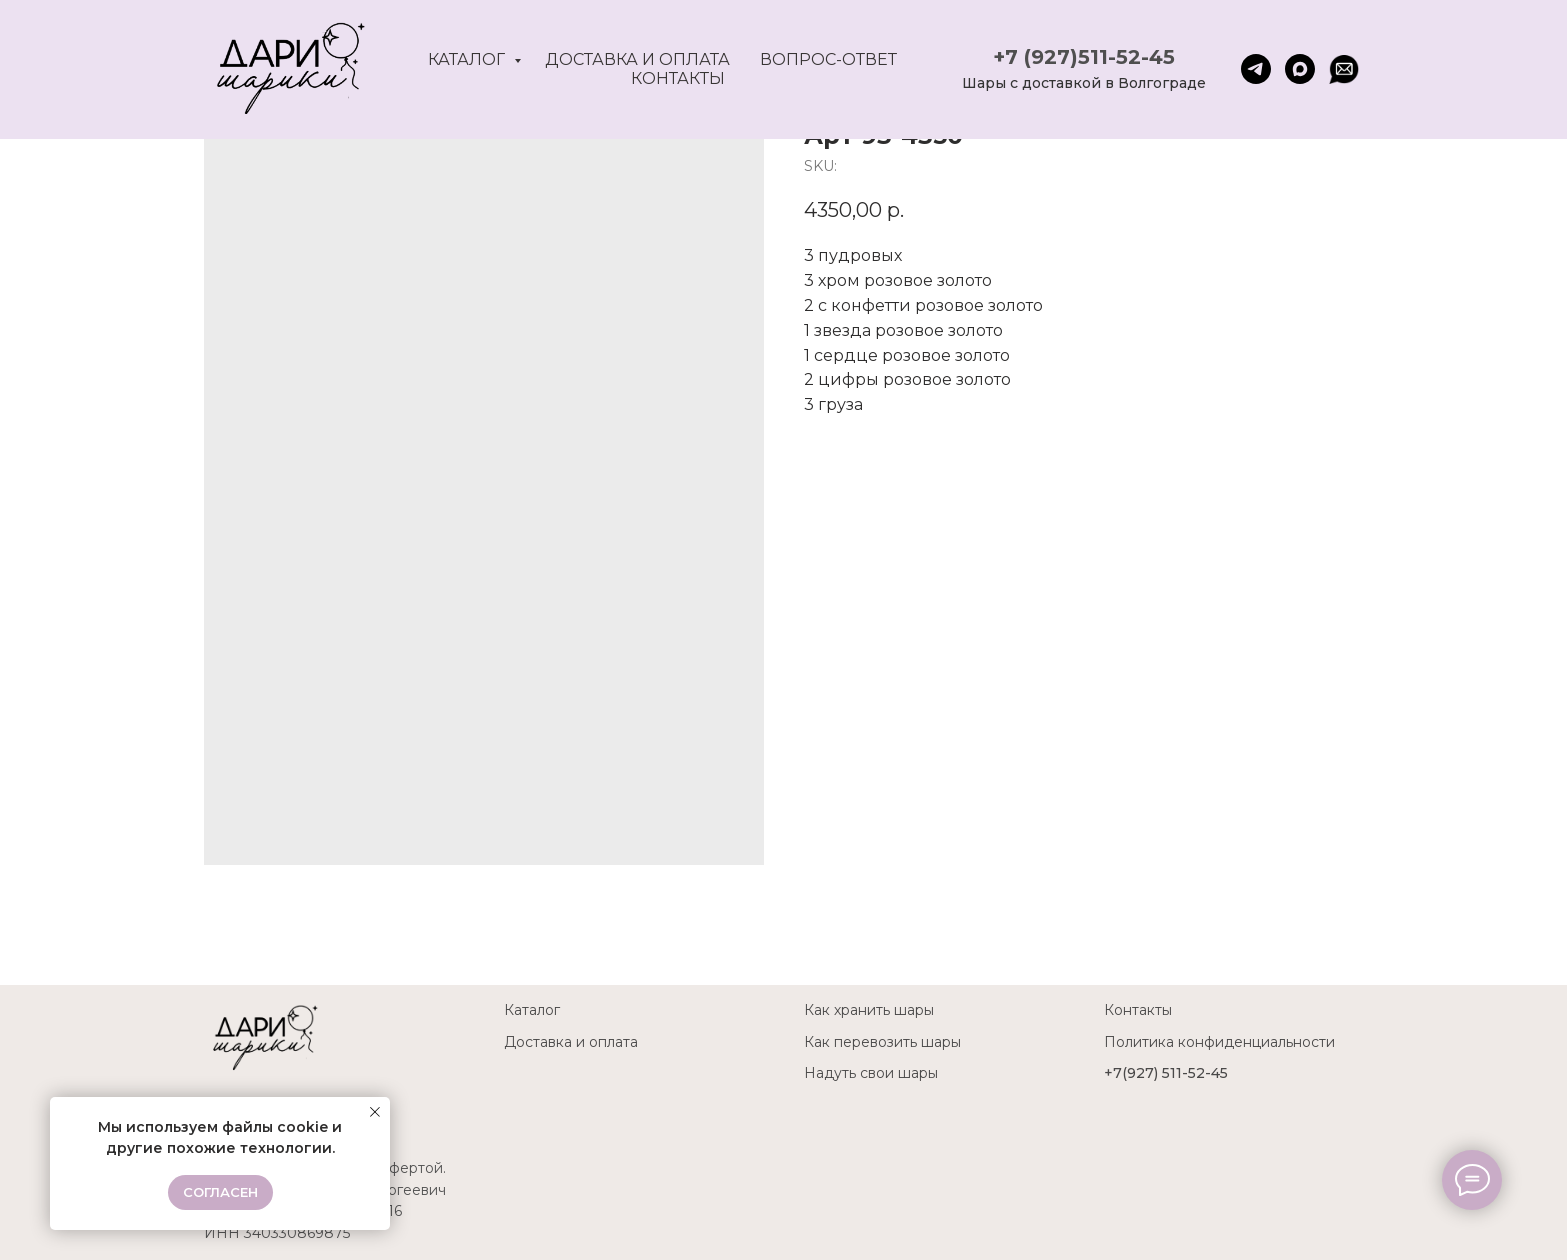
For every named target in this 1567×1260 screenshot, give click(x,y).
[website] (1344, 69)
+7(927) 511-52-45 (1166, 1073)
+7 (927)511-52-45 (1084, 57)
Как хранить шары (869, 1010)
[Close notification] (375, 1112)
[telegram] (1256, 69)
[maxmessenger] (1300, 69)
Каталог (468, 59)
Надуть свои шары (871, 1073)
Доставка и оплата (637, 59)
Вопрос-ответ (828, 59)
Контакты (678, 78)
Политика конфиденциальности (1219, 1042)
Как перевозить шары (882, 1042)
